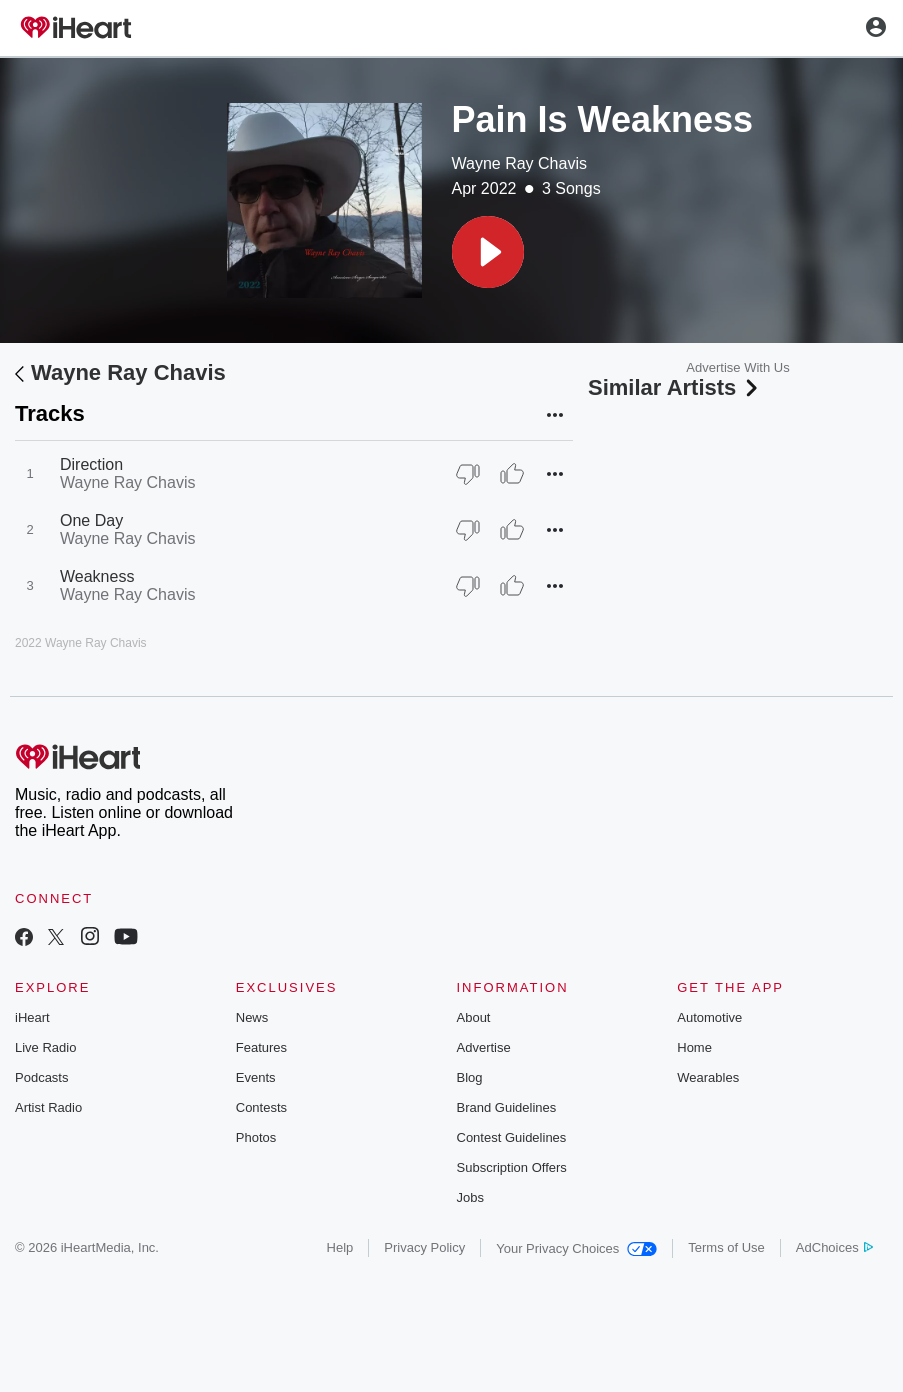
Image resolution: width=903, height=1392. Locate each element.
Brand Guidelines (507, 1107)
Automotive (709, 1017)
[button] (488, 252)
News (252, 1017)
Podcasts (41, 1077)
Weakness (97, 576)
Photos (256, 1137)
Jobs (470, 1197)
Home (694, 1047)
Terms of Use (726, 1247)
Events (256, 1077)
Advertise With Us (737, 367)
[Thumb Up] (512, 474)
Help (340, 1247)
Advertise (484, 1047)
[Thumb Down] (468, 474)
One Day (91, 520)
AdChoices (834, 1247)
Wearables (708, 1077)
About (474, 1017)
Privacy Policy (424, 1247)
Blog (470, 1077)
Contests (261, 1107)
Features (261, 1047)
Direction (91, 464)
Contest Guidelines (512, 1137)
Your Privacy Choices (576, 1248)
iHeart (32, 1017)
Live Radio (45, 1047)
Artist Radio (48, 1107)
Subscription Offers (512, 1167)
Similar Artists (675, 387)
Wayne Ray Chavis (519, 163)
